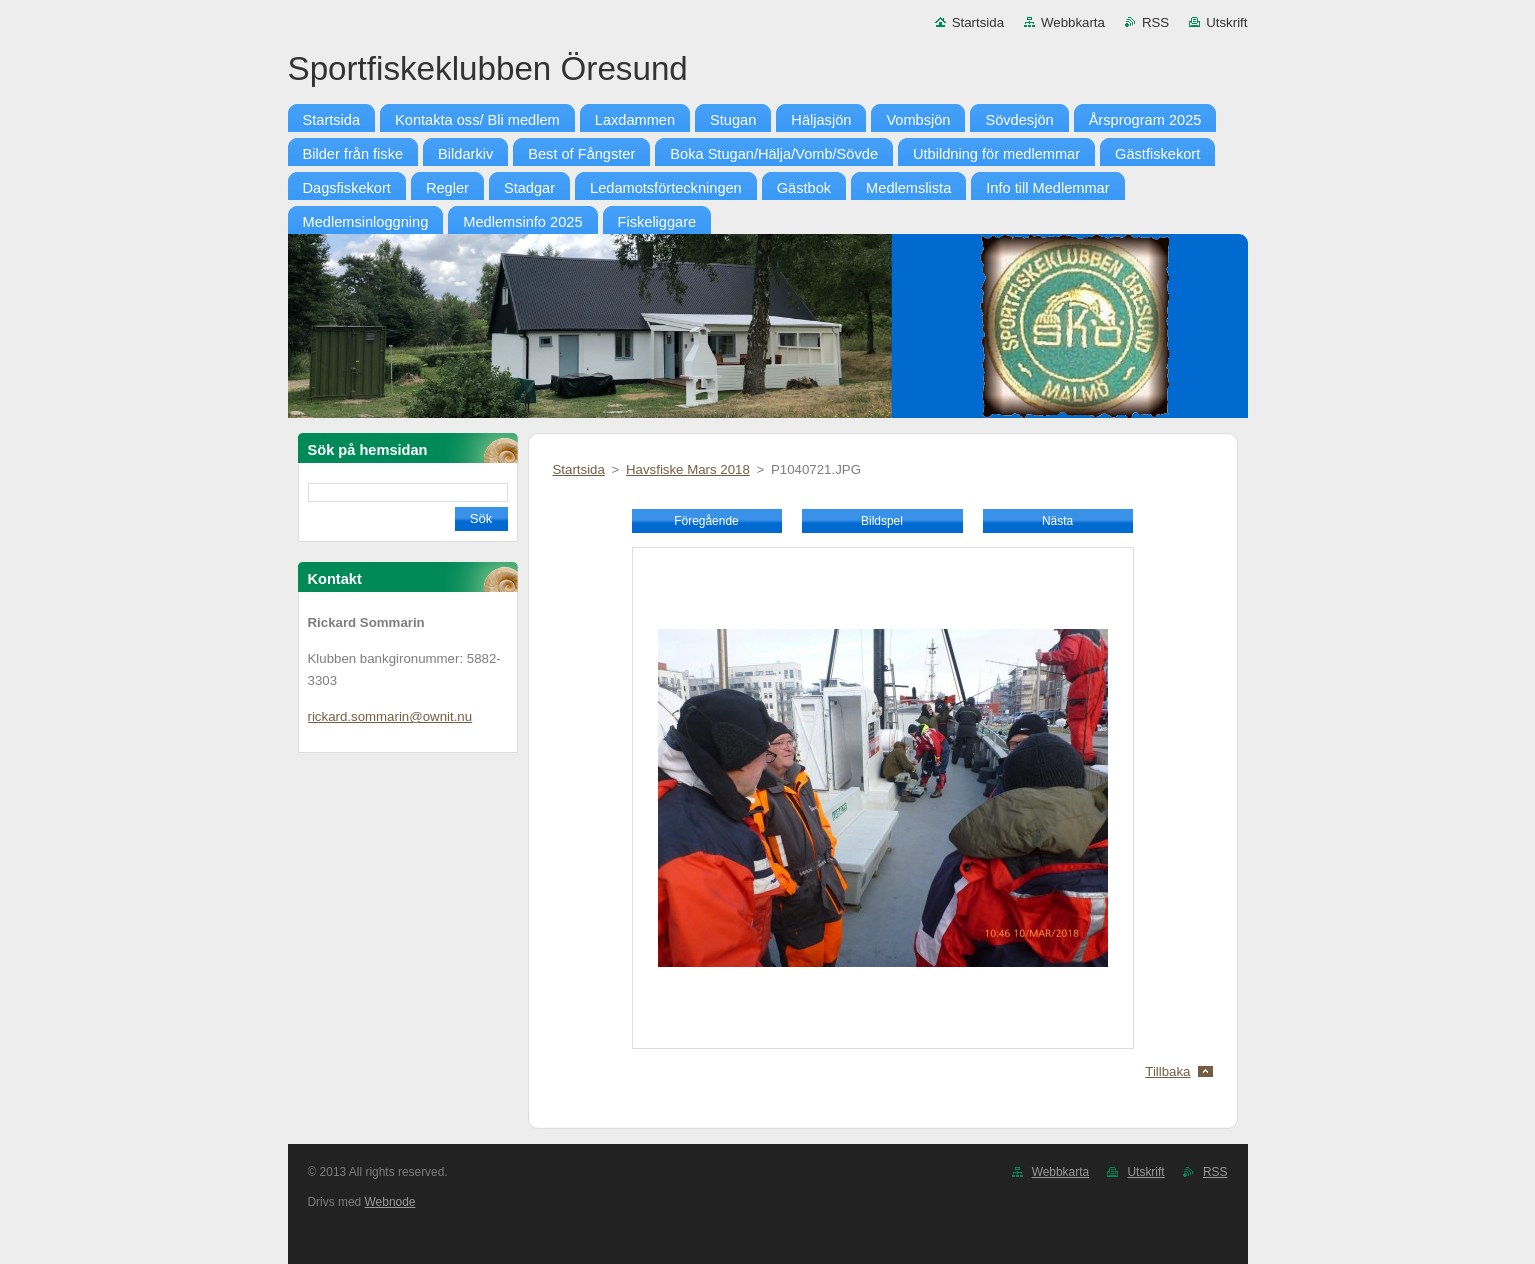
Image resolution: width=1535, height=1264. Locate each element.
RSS (1155, 22)
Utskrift (1226, 22)
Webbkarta (1073, 22)
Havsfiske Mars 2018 (688, 469)
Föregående (706, 521)
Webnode (390, 1202)
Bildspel (882, 521)
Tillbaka (1167, 1071)
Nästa (1057, 521)
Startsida (978, 22)
